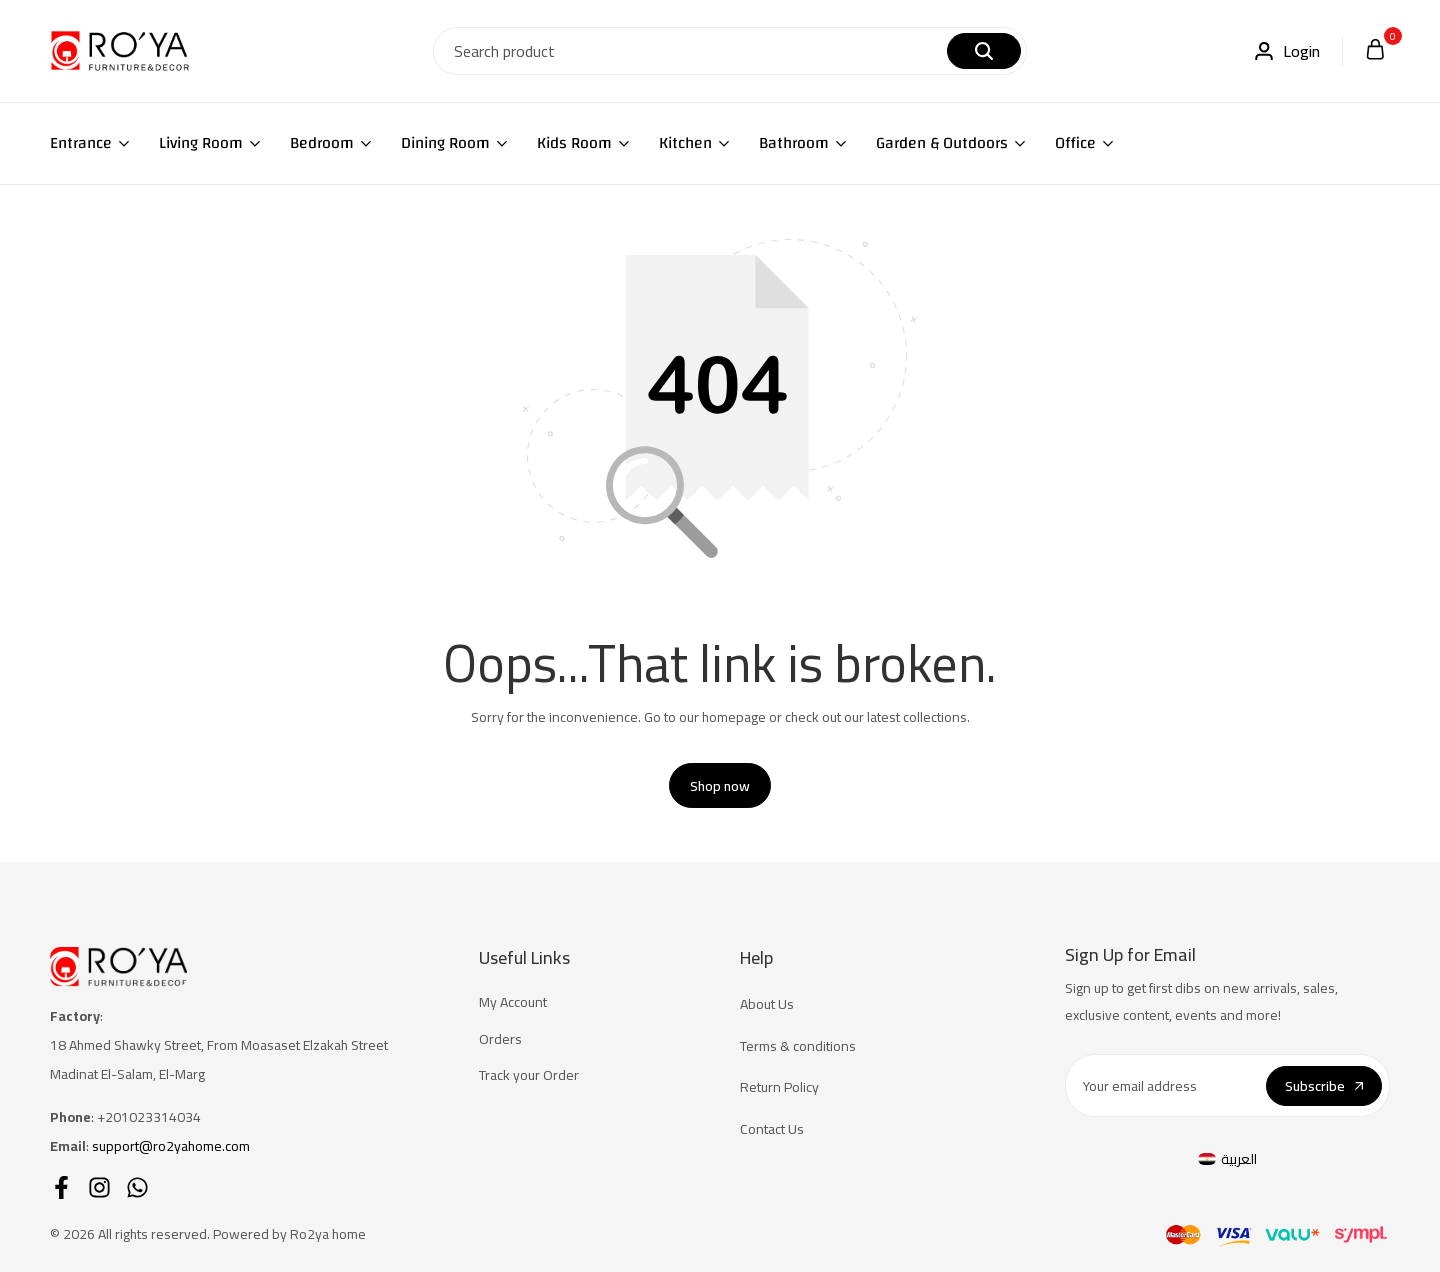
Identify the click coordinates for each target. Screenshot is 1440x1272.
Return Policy (779, 1087)
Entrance (81, 143)
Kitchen (685, 143)
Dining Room (445, 143)
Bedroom (322, 143)
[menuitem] (1228, 1158)
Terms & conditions (798, 1046)
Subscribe (1324, 1086)
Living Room (201, 143)
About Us (767, 1004)
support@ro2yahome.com (171, 1146)
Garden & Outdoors (942, 143)
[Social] (61, 1187)
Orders (500, 1039)
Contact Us (772, 1129)
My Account (513, 1002)
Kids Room (574, 143)
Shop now (720, 786)
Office (1075, 143)
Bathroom (794, 143)
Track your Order (529, 1075)
